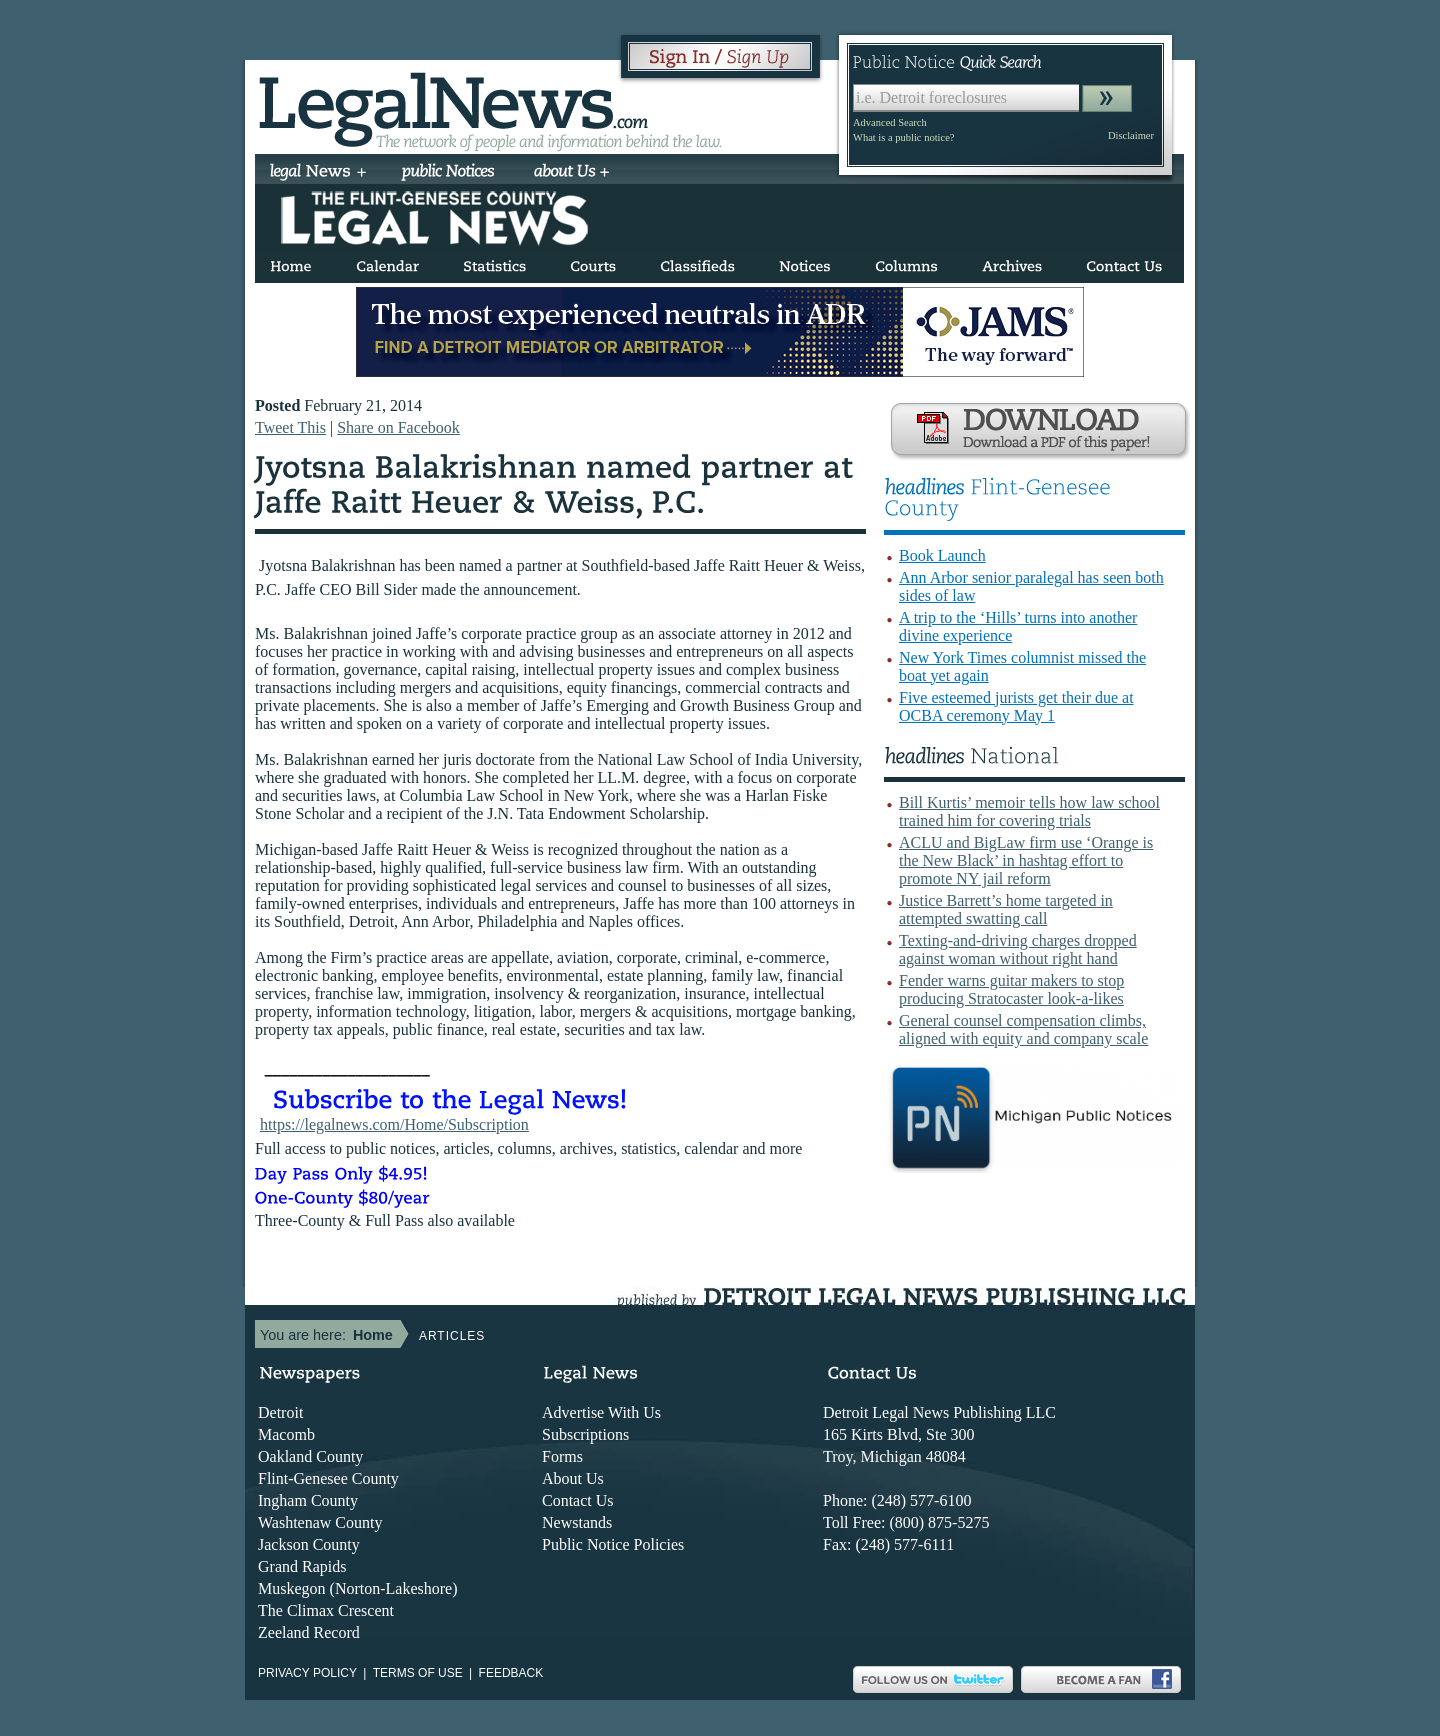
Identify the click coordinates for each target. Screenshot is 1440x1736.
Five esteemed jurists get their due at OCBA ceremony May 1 (1016, 706)
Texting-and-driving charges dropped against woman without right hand (1018, 949)
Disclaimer (1131, 135)
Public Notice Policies (613, 1544)
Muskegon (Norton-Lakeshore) (358, 1588)
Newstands (577, 1522)
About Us (573, 1478)
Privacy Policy (307, 1673)
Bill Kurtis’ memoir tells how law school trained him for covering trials (1029, 811)
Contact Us (578, 1500)
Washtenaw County (320, 1522)
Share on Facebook (398, 427)
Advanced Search (890, 122)
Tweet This (290, 427)
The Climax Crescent (326, 1610)
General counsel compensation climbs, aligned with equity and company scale (1023, 1029)
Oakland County (310, 1456)
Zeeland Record (309, 1632)
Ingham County (308, 1500)
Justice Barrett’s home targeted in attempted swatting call (1006, 909)
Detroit (280, 1412)
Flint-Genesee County (328, 1478)
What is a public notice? (903, 137)
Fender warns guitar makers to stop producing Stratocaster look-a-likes (1011, 989)
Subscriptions (585, 1434)
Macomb (286, 1434)
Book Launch (942, 555)
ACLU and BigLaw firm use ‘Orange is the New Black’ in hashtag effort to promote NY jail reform (1026, 860)
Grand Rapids (302, 1566)
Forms (562, 1456)
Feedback (511, 1673)
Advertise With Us (601, 1412)
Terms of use (418, 1673)
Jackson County (309, 1544)
